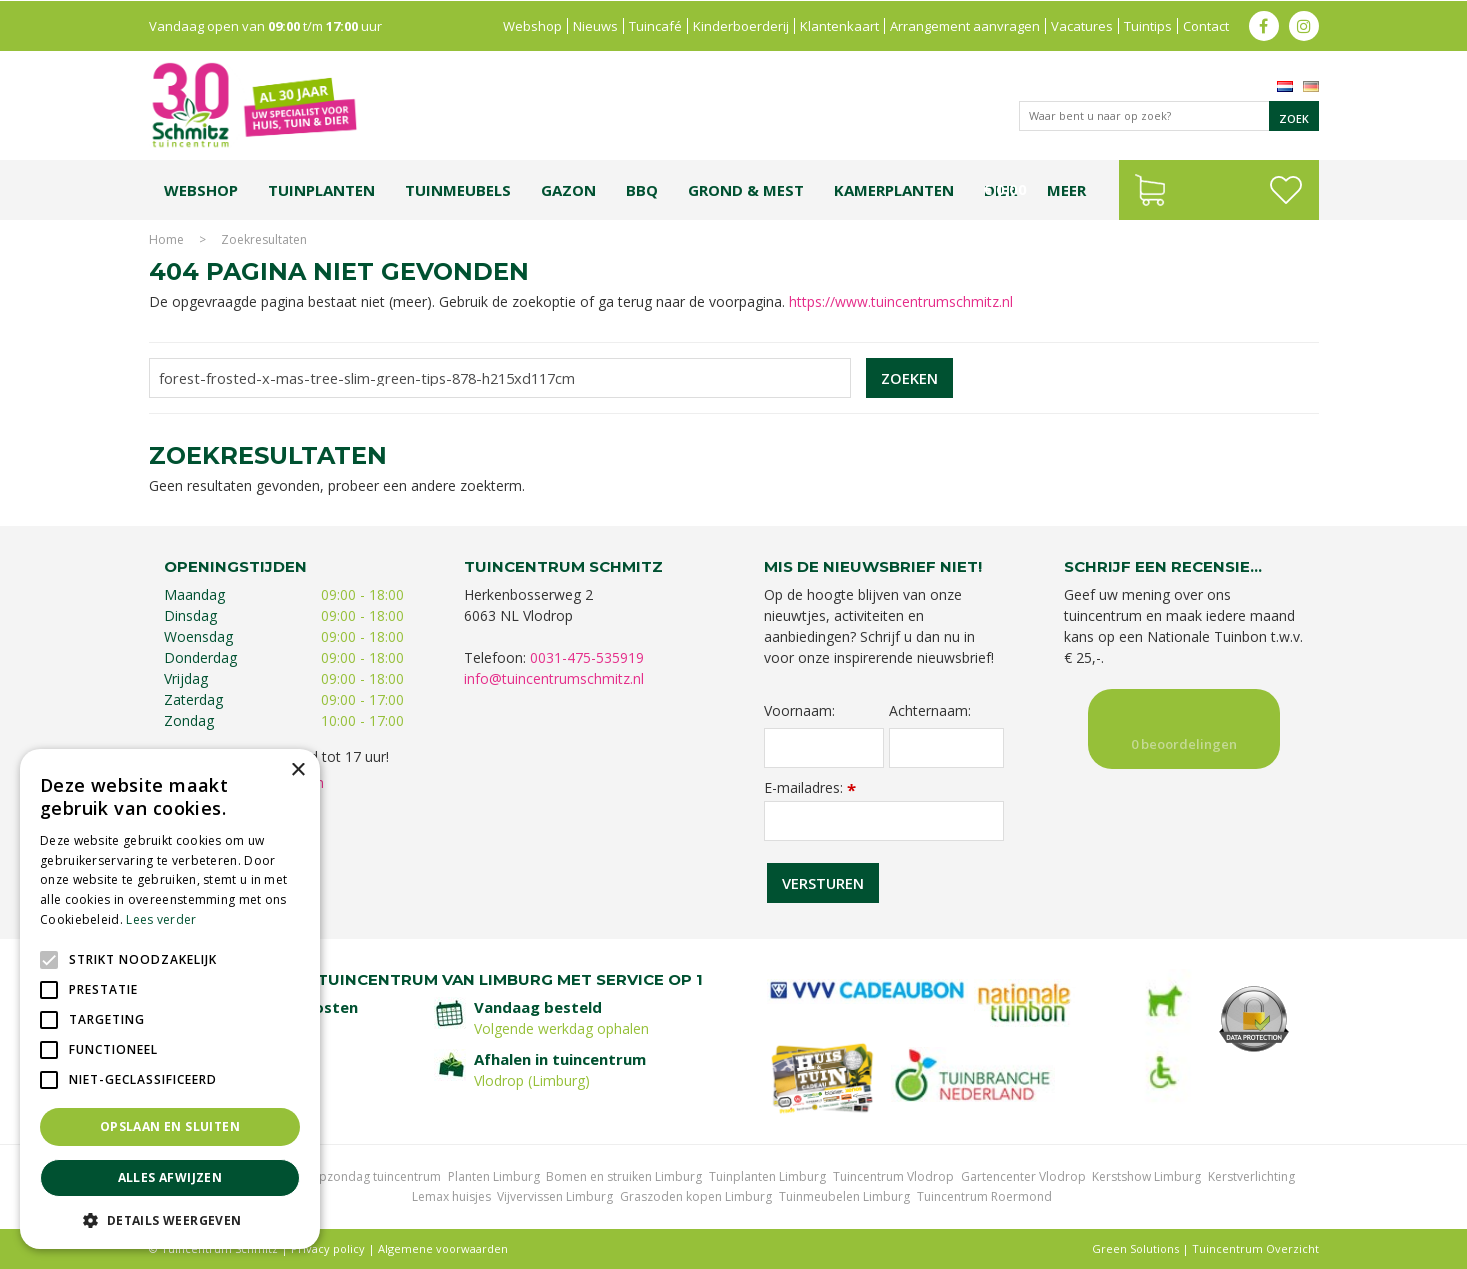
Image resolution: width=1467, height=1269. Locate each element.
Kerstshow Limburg (1146, 1176)
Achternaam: (930, 711)
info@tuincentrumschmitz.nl (554, 678)
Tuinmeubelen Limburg (844, 1196)
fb (1264, 25)
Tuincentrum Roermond (984, 1196)
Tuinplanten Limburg (767, 1176)
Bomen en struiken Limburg (624, 1176)
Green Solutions (1135, 1248)
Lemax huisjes (451, 1196)
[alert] (170, 999)
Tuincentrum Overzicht (1255, 1248)
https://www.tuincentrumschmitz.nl (901, 301)
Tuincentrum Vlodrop (893, 1176)
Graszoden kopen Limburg (696, 1196)
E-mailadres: (810, 787)
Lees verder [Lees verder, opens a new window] (161, 919)
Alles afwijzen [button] (170, 1177)
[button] (170, 1219)
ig (1304, 25)
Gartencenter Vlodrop (1023, 1176)
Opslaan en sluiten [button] (170, 1126)
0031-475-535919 (587, 657)
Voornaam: (799, 711)
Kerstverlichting (1251, 1176)
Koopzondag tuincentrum (368, 1176)
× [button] (297, 770)
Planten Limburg (494, 1176)
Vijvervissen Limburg (555, 1196)
